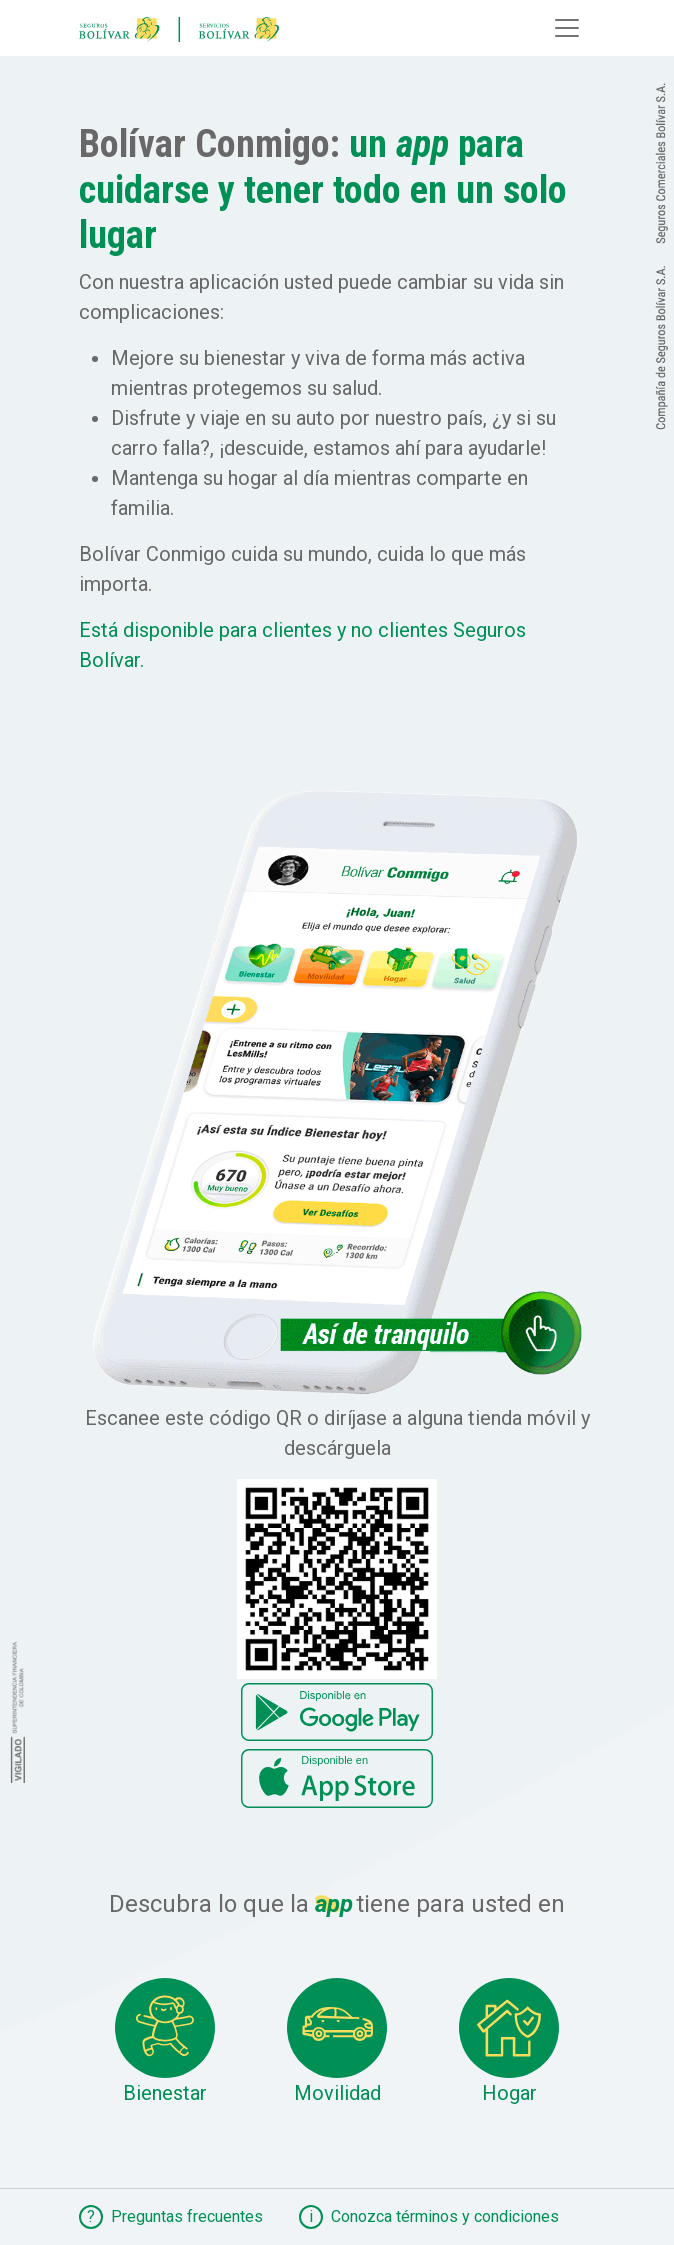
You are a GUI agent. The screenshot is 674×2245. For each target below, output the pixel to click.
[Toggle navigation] (567, 28)
